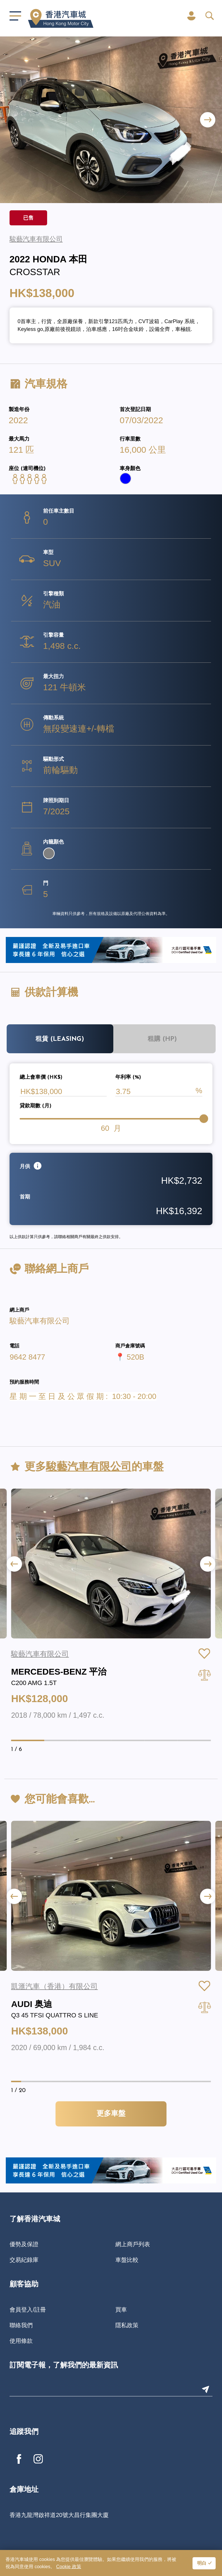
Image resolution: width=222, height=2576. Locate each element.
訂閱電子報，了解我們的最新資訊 (64, 2365)
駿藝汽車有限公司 (40, 1320)
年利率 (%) (128, 1077)
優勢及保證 (24, 2244)
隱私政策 (126, 2325)
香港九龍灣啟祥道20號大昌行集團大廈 (59, 2515)
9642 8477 (27, 1357)
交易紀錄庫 (24, 2260)
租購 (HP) (162, 1039)
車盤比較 (126, 2260)
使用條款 (21, 2341)
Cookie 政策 (68, 2566)
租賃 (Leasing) (60, 1039)
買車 (121, 2309)
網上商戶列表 (132, 2244)
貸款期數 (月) (35, 1106)
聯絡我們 (21, 2325)
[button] (207, 120)
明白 (201, 2563)
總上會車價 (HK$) (41, 1077)
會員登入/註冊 (28, 2309)
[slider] (203, 1118)
